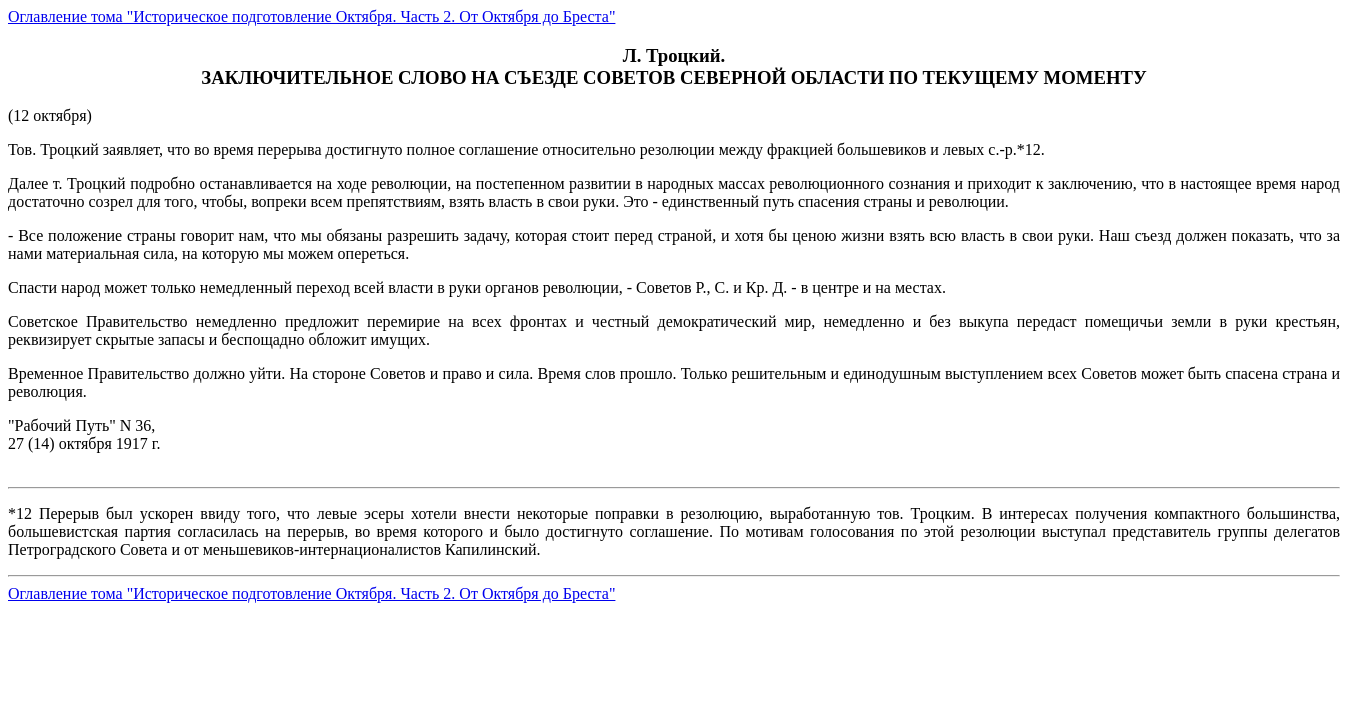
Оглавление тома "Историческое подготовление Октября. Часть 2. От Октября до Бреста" (311, 16)
